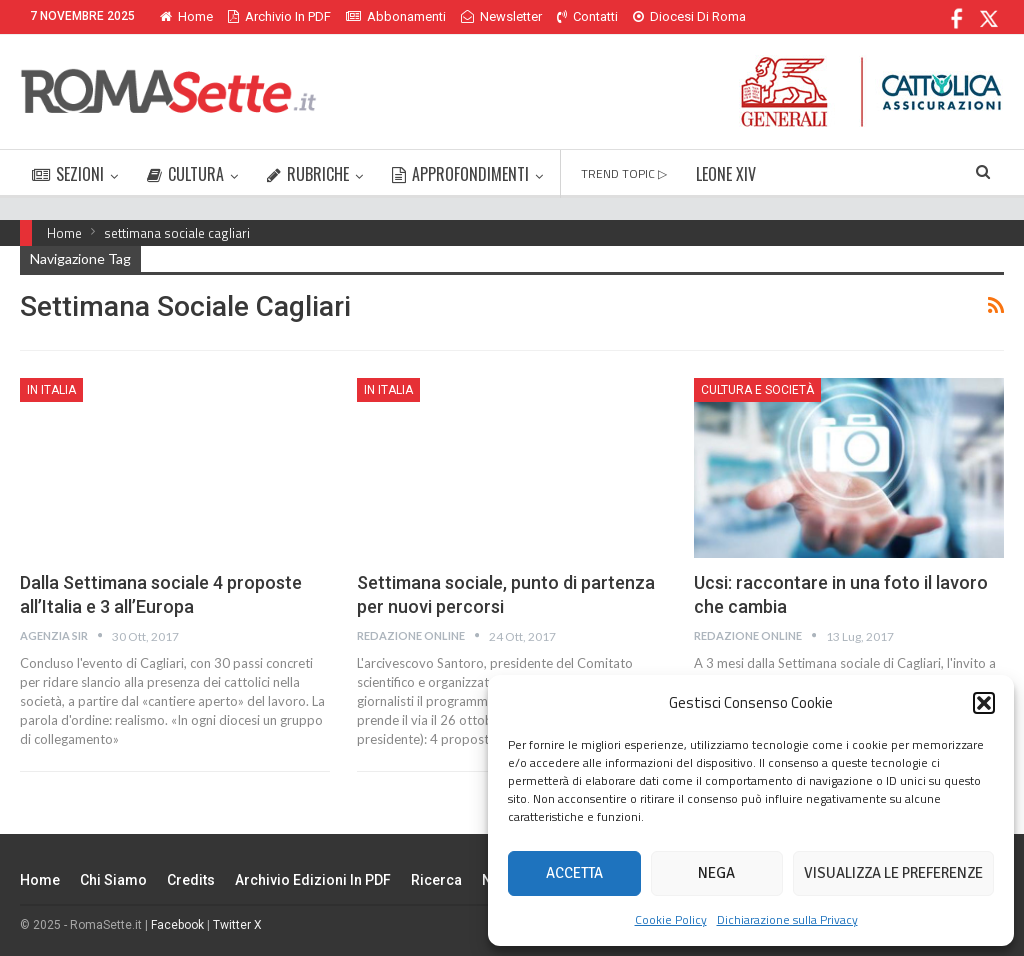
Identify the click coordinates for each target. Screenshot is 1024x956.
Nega (716, 873)
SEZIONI (68, 174)
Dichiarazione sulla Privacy (787, 919)
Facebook (177, 925)
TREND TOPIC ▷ (624, 173)
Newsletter (501, 16)
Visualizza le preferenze (893, 873)
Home (186, 16)
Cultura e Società (757, 390)
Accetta (574, 873)
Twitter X (237, 925)
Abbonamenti (396, 16)
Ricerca (436, 880)
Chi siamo (113, 880)
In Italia (51, 390)
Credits (191, 880)
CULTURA (185, 174)
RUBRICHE (308, 174)
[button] (984, 703)
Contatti (587, 16)
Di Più (654, 16)
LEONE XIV (726, 174)
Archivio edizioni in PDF (313, 880)
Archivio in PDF (279, 16)
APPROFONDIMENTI (460, 174)
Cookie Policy (671, 919)
